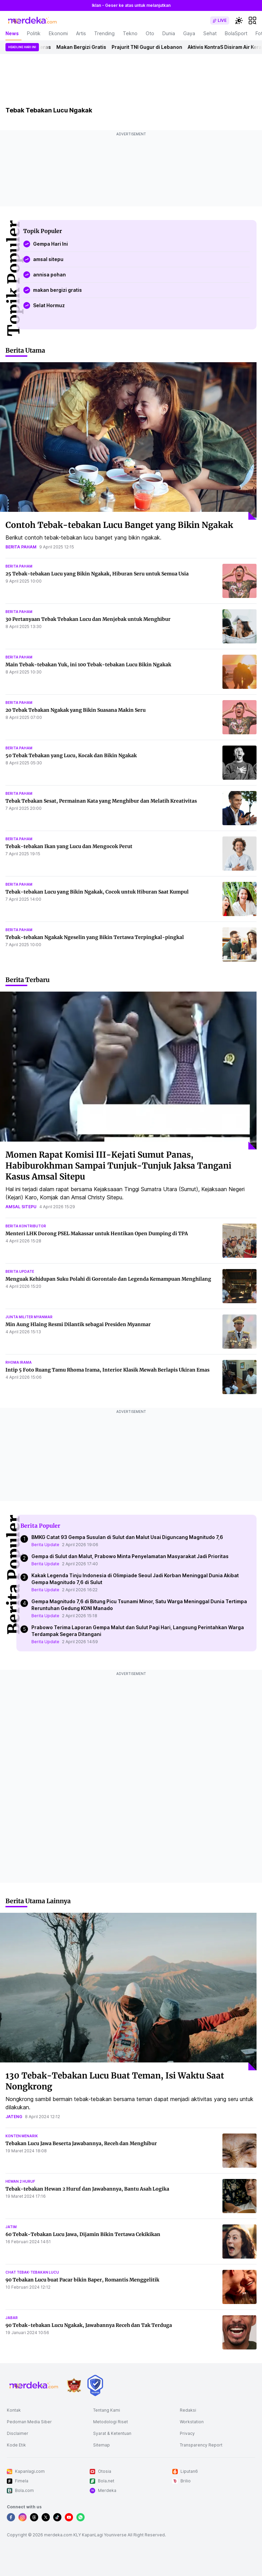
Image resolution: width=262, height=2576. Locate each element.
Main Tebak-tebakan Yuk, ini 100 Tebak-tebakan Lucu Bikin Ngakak (88, 665)
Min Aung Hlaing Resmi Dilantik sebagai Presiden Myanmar (78, 1324)
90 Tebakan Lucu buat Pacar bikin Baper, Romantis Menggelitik (82, 2280)
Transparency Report (201, 2445)
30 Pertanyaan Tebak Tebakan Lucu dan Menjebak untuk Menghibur (88, 619)
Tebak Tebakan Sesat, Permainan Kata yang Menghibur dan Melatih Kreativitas (101, 801)
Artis (81, 33)
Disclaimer (17, 2433)
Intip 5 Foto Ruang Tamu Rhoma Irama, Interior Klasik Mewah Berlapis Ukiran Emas (107, 1370)
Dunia (168, 33)
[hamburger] (252, 20)
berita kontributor (25, 1226)
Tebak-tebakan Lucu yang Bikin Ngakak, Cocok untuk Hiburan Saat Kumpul (97, 892)
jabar (11, 2318)
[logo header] (32, 20)
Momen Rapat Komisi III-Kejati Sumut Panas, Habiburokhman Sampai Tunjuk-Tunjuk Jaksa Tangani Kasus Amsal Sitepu (118, 1165)
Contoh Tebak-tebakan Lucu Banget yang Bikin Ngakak (119, 525)
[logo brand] (74, 2385)
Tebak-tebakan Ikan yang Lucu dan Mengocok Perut (68, 846)
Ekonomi (58, 33)
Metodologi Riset (110, 2421)
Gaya (189, 33)
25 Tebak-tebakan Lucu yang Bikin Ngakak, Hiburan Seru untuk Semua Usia (97, 574)
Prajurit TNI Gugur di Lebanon (151, 47)
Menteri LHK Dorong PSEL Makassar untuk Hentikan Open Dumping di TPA (96, 1233)
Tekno (130, 33)
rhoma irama (18, 1362)
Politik (34, 33)
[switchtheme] (239, 20)
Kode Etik (16, 2445)
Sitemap (101, 2445)
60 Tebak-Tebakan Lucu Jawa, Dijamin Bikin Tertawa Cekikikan (82, 2234)
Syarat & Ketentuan (112, 2433)
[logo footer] (34, 2385)
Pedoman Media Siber (29, 2421)
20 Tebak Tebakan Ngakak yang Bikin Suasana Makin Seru (75, 710)
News (12, 33)
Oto (150, 33)
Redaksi (188, 2410)
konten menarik (21, 2136)
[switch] (219, 20)
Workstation (192, 2421)
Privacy (187, 2433)
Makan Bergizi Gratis (86, 47)
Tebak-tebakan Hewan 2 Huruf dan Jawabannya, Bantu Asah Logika (87, 2189)
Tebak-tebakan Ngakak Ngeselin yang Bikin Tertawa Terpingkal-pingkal (94, 937)
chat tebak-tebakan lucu (32, 2272)
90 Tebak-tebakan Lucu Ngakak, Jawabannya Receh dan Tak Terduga (88, 2325)
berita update (19, 1271)
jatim (11, 2227)
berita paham (21, 546)
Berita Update (45, 1544)
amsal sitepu (21, 1206)
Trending (104, 33)
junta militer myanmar (29, 1317)
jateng (13, 2116)
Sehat (210, 33)
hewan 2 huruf (20, 2181)
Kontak (14, 2410)
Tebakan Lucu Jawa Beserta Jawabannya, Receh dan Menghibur (81, 2143)
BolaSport (236, 33)
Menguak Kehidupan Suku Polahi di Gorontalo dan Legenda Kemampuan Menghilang (108, 1279)
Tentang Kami (106, 2410)
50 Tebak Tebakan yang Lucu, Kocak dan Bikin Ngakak (71, 755)
